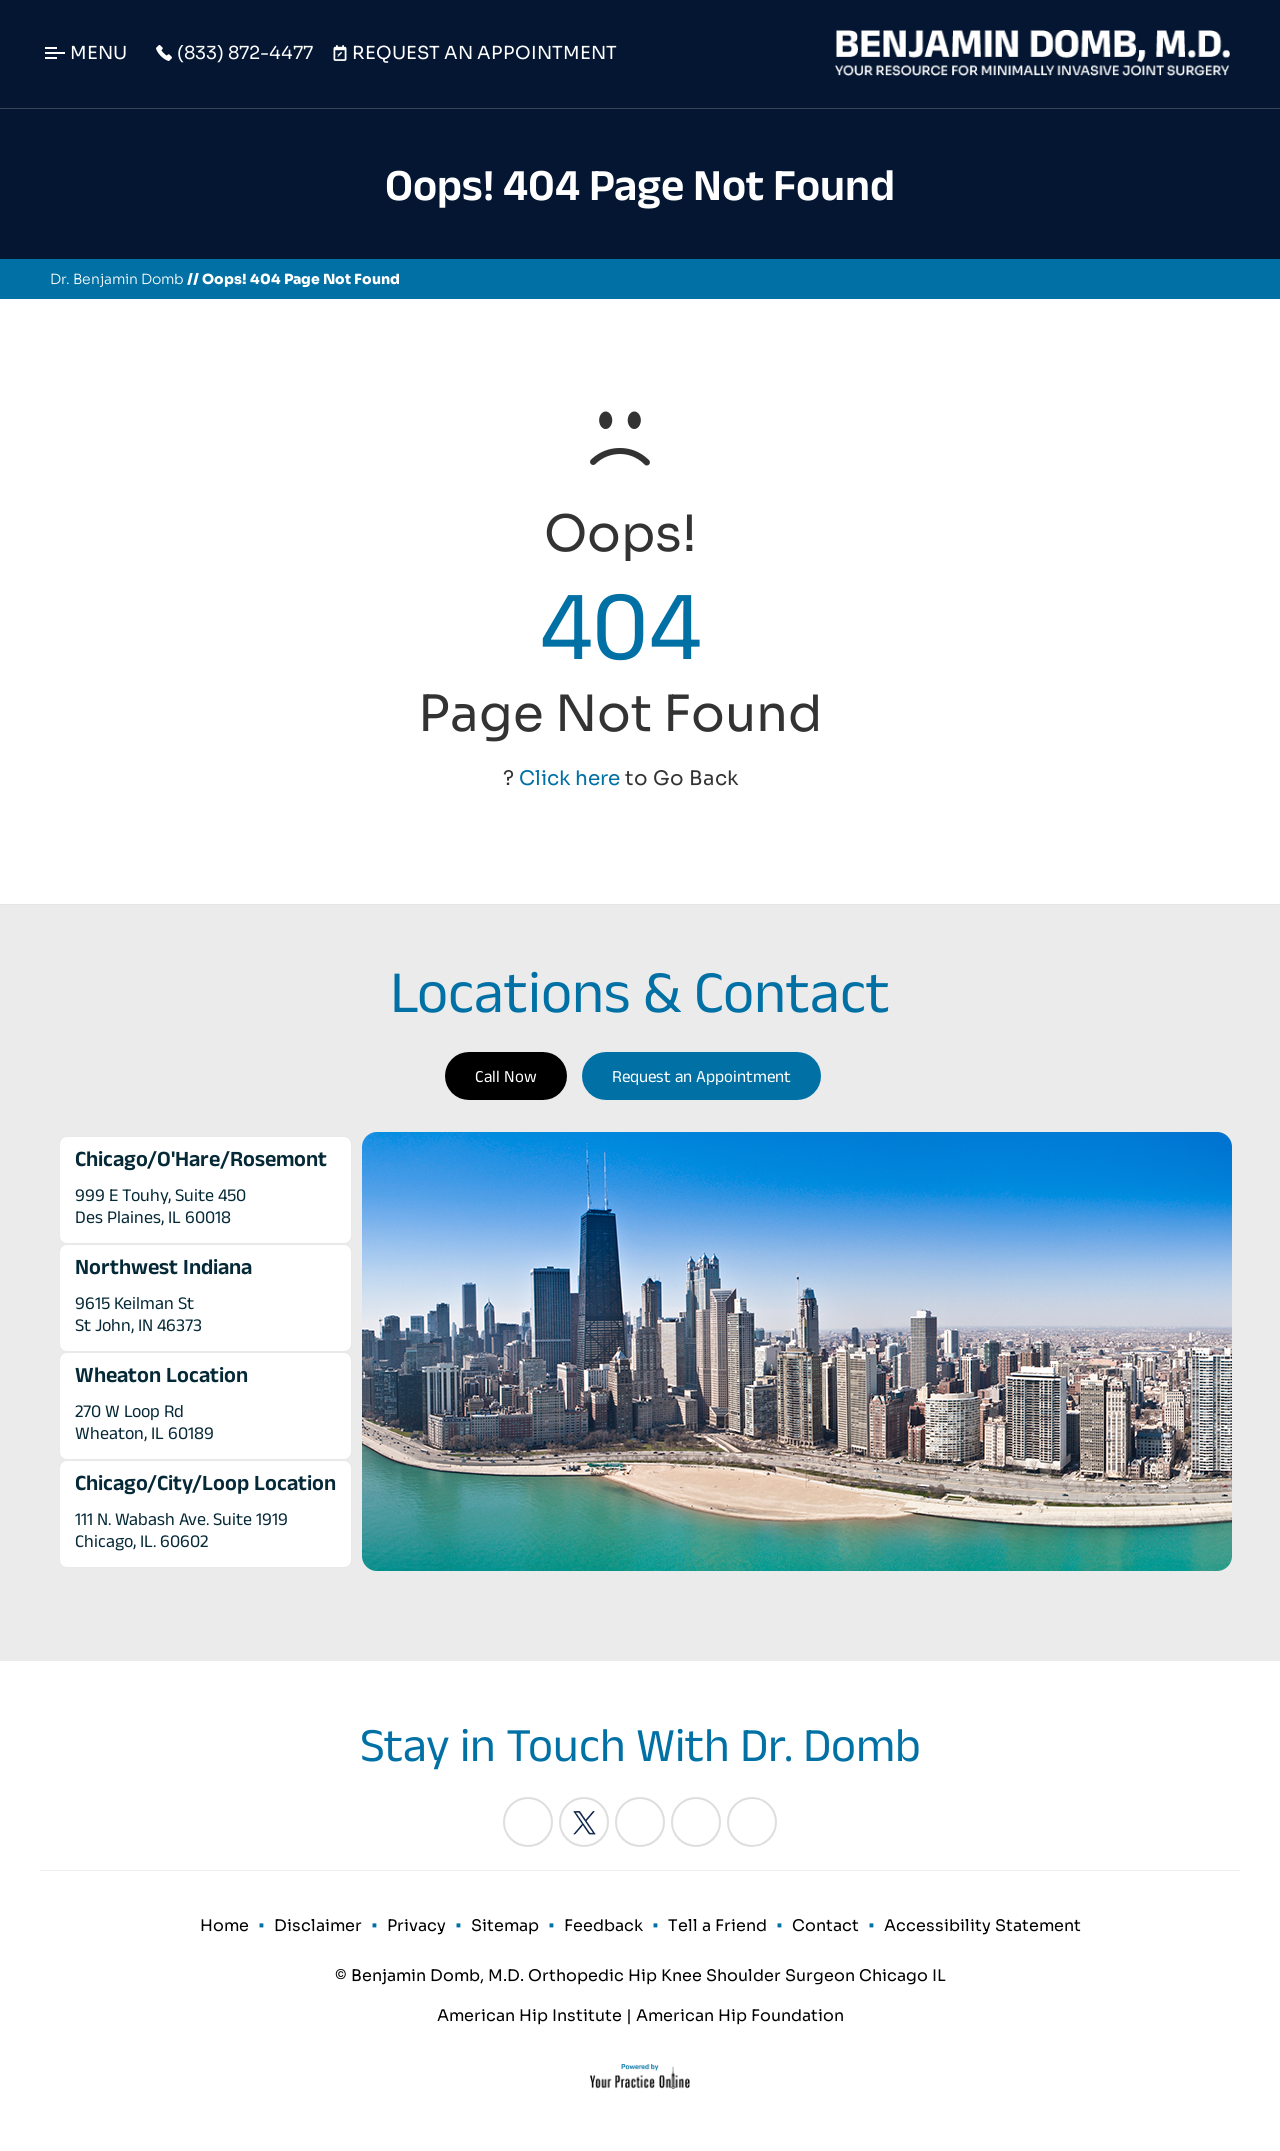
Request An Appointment (484, 53)
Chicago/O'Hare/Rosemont (201, 1158)
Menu (98, 53)
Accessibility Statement (982, 1925)
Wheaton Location (161, 1374)
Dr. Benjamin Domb (117, 279)
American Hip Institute (529, 2015)
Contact (825, 1925)
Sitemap (505, 1925)
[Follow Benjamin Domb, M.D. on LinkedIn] (640, 1822)
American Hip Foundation (740, 2015)
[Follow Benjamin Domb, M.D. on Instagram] (696, 1822)
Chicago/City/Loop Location (205, 1482)
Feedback (603, 1925)
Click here (569, 778)
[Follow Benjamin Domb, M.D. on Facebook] (528, 1822)
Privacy (416, 1925)
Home (224, 1925)
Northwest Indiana (163, 1266)
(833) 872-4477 (245, 53)
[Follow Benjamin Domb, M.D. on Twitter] (584, 1822)
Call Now (506, 1076)
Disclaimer (318, 1925)
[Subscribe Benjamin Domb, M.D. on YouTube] (752, 1822)
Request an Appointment (701, 1076)
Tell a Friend (717, 1925)
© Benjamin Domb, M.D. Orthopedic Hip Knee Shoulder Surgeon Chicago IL (640, 1975)
